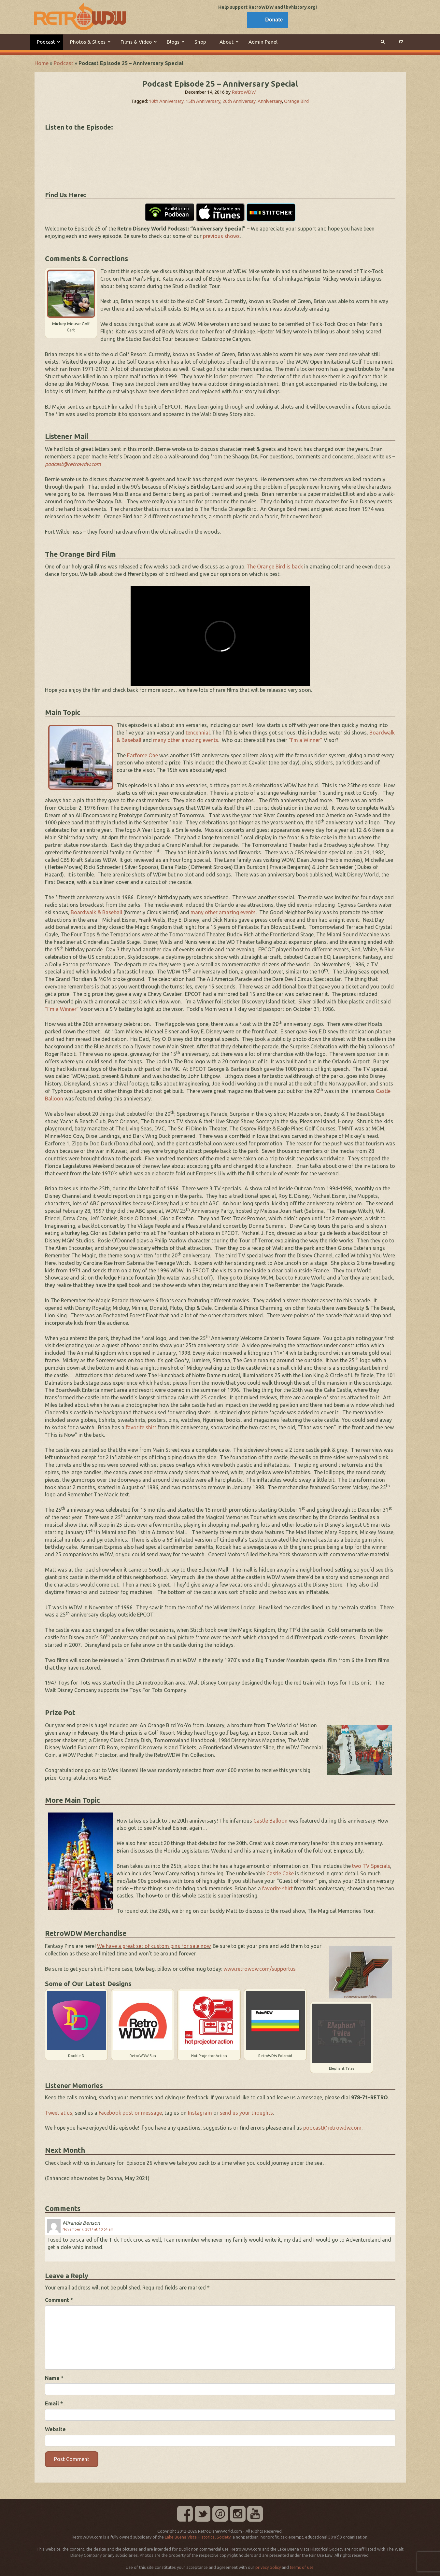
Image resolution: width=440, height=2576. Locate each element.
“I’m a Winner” (305, 740)
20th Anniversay (239, 101)
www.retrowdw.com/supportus (259, 1969)
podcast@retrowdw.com (332, 2128)
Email (54, 2403)
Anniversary (270, 101)
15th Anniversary (203, 101)
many (159, 740)
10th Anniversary (166, 101)
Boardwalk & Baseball (96, 912)
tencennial (198, 732)
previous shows (221, 236)
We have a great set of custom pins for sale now (153, 1946)
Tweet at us (58, 2113)
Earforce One (142, 755)
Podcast (63, 63)
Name (54, 2378)
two (356, 1866)
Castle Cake (280, 1873)
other (173, 740)
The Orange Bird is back (275, 566)
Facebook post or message (130, 2113)
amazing (191, 740)
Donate (274, 19)
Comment (59, 2300)
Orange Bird (296, 101)
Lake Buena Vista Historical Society (198, 2537)
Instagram (200, 2113)
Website (55, 2429)
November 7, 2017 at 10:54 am (88, 2229)
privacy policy (268, 2567)
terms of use (302, 2567)
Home (42, 63)
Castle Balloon (270, 1821)
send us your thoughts (246, 2113)
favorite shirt (141, 1427)
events (210, 740)
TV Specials (376, 1866)
